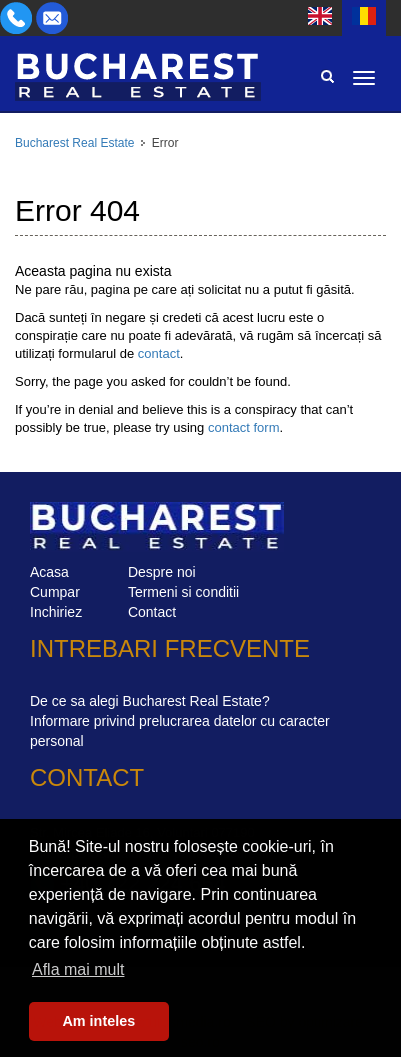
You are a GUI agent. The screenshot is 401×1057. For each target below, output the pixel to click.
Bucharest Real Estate (74, 143)
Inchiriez (56, 612)
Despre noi (162, 572)
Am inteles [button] (98, 1021)
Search (327, 76)
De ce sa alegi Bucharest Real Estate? (150, 701)
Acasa (49, 572)
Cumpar (55, 592)
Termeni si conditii (183, 592)
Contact (152, 612)
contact (159, 353)
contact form (244, 427)
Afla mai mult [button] (78, 969)
